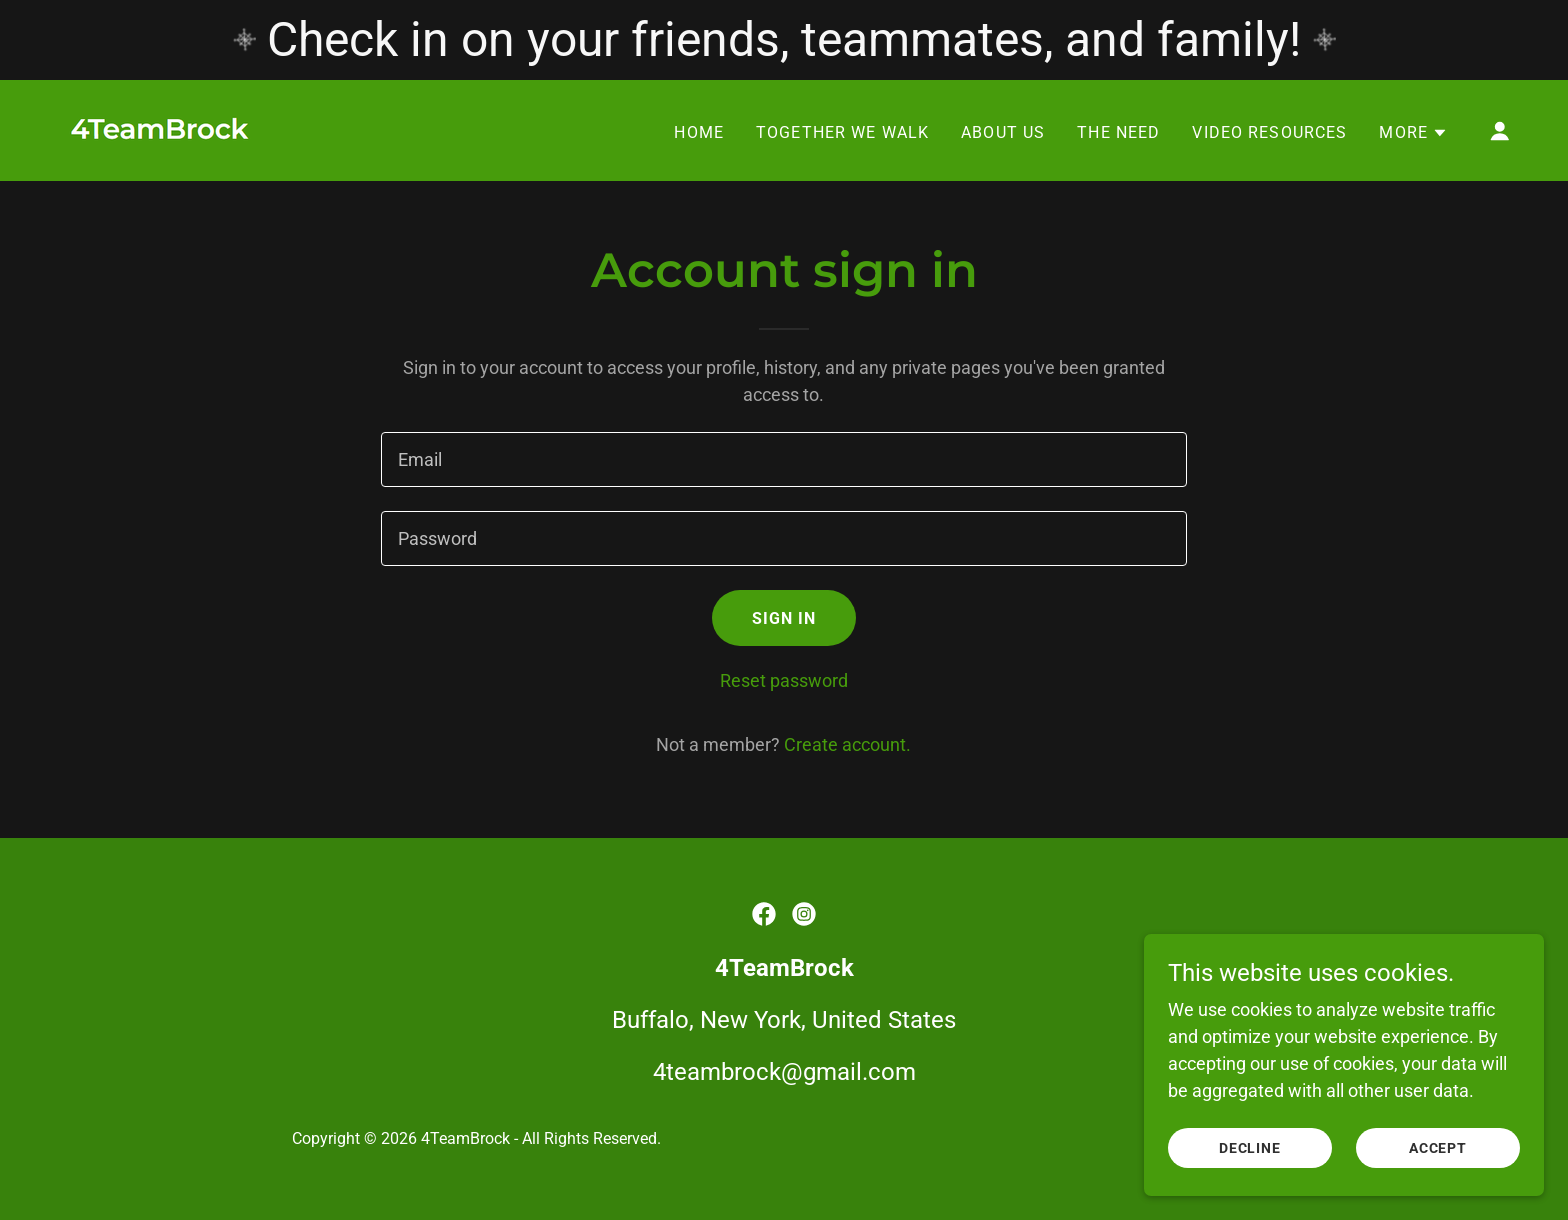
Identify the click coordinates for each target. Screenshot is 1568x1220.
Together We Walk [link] (842, 132)
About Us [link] (1003, 132)
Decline (1250, 1148)
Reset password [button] (784, 680)
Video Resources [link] (1269, 132)
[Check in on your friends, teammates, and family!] (784, 40)
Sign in (784, 618)
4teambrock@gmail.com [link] (784, 1072)
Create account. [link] (847, 744)
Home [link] (699, 132)
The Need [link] (1118, 132)
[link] (162, 128)
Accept (1438, 1148)
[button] (1413, 133)
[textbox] (783, 459)
